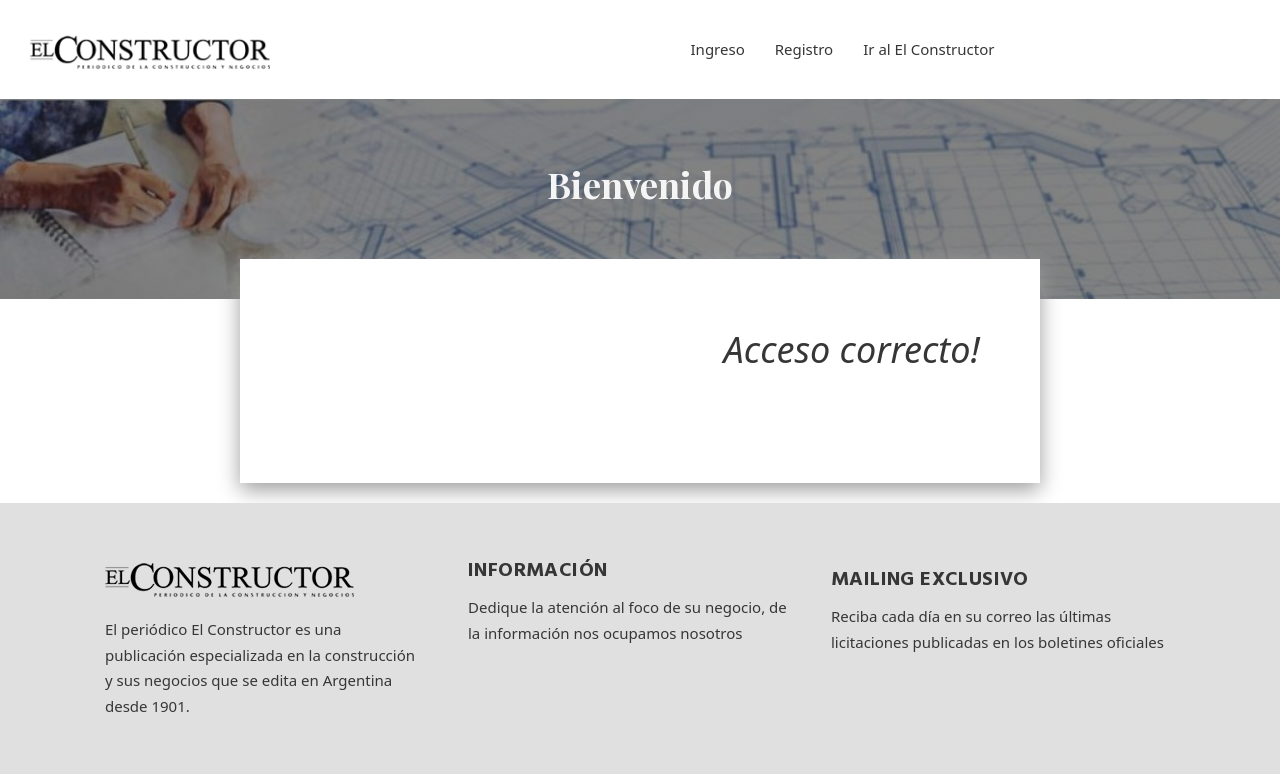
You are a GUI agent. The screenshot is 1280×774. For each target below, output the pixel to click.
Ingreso (718, 49)
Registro (804, 49)
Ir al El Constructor (928, 49)
